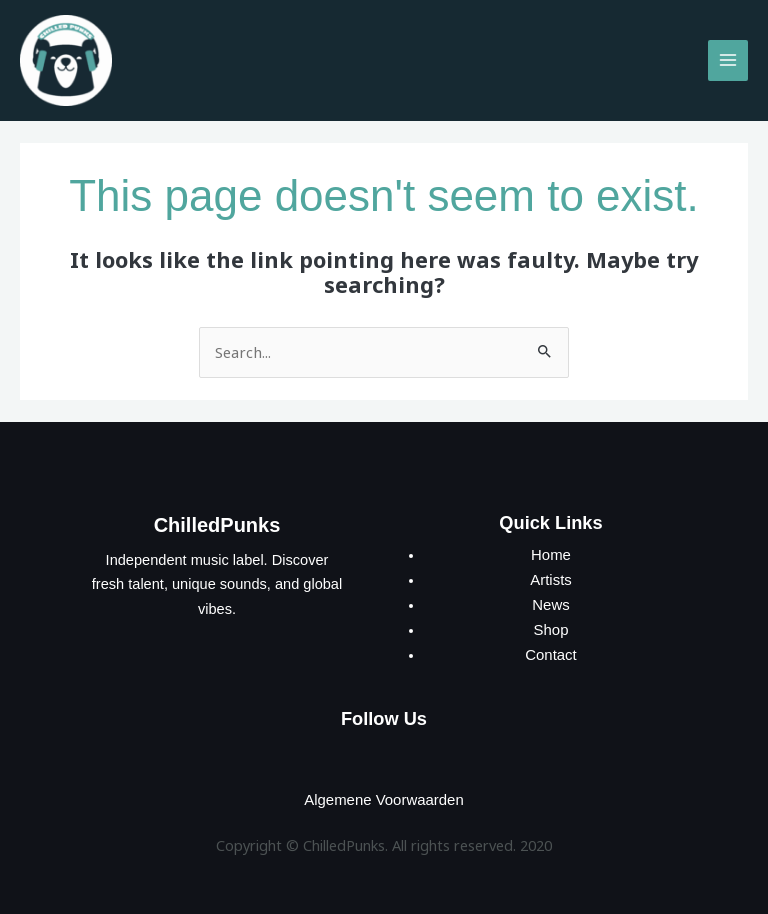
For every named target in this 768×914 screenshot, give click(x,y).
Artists (551, 577)
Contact (551, 652)
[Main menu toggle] (728, 59)
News (551, 602)
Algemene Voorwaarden (384, 796)
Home (551, 553)
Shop (551, 627)
